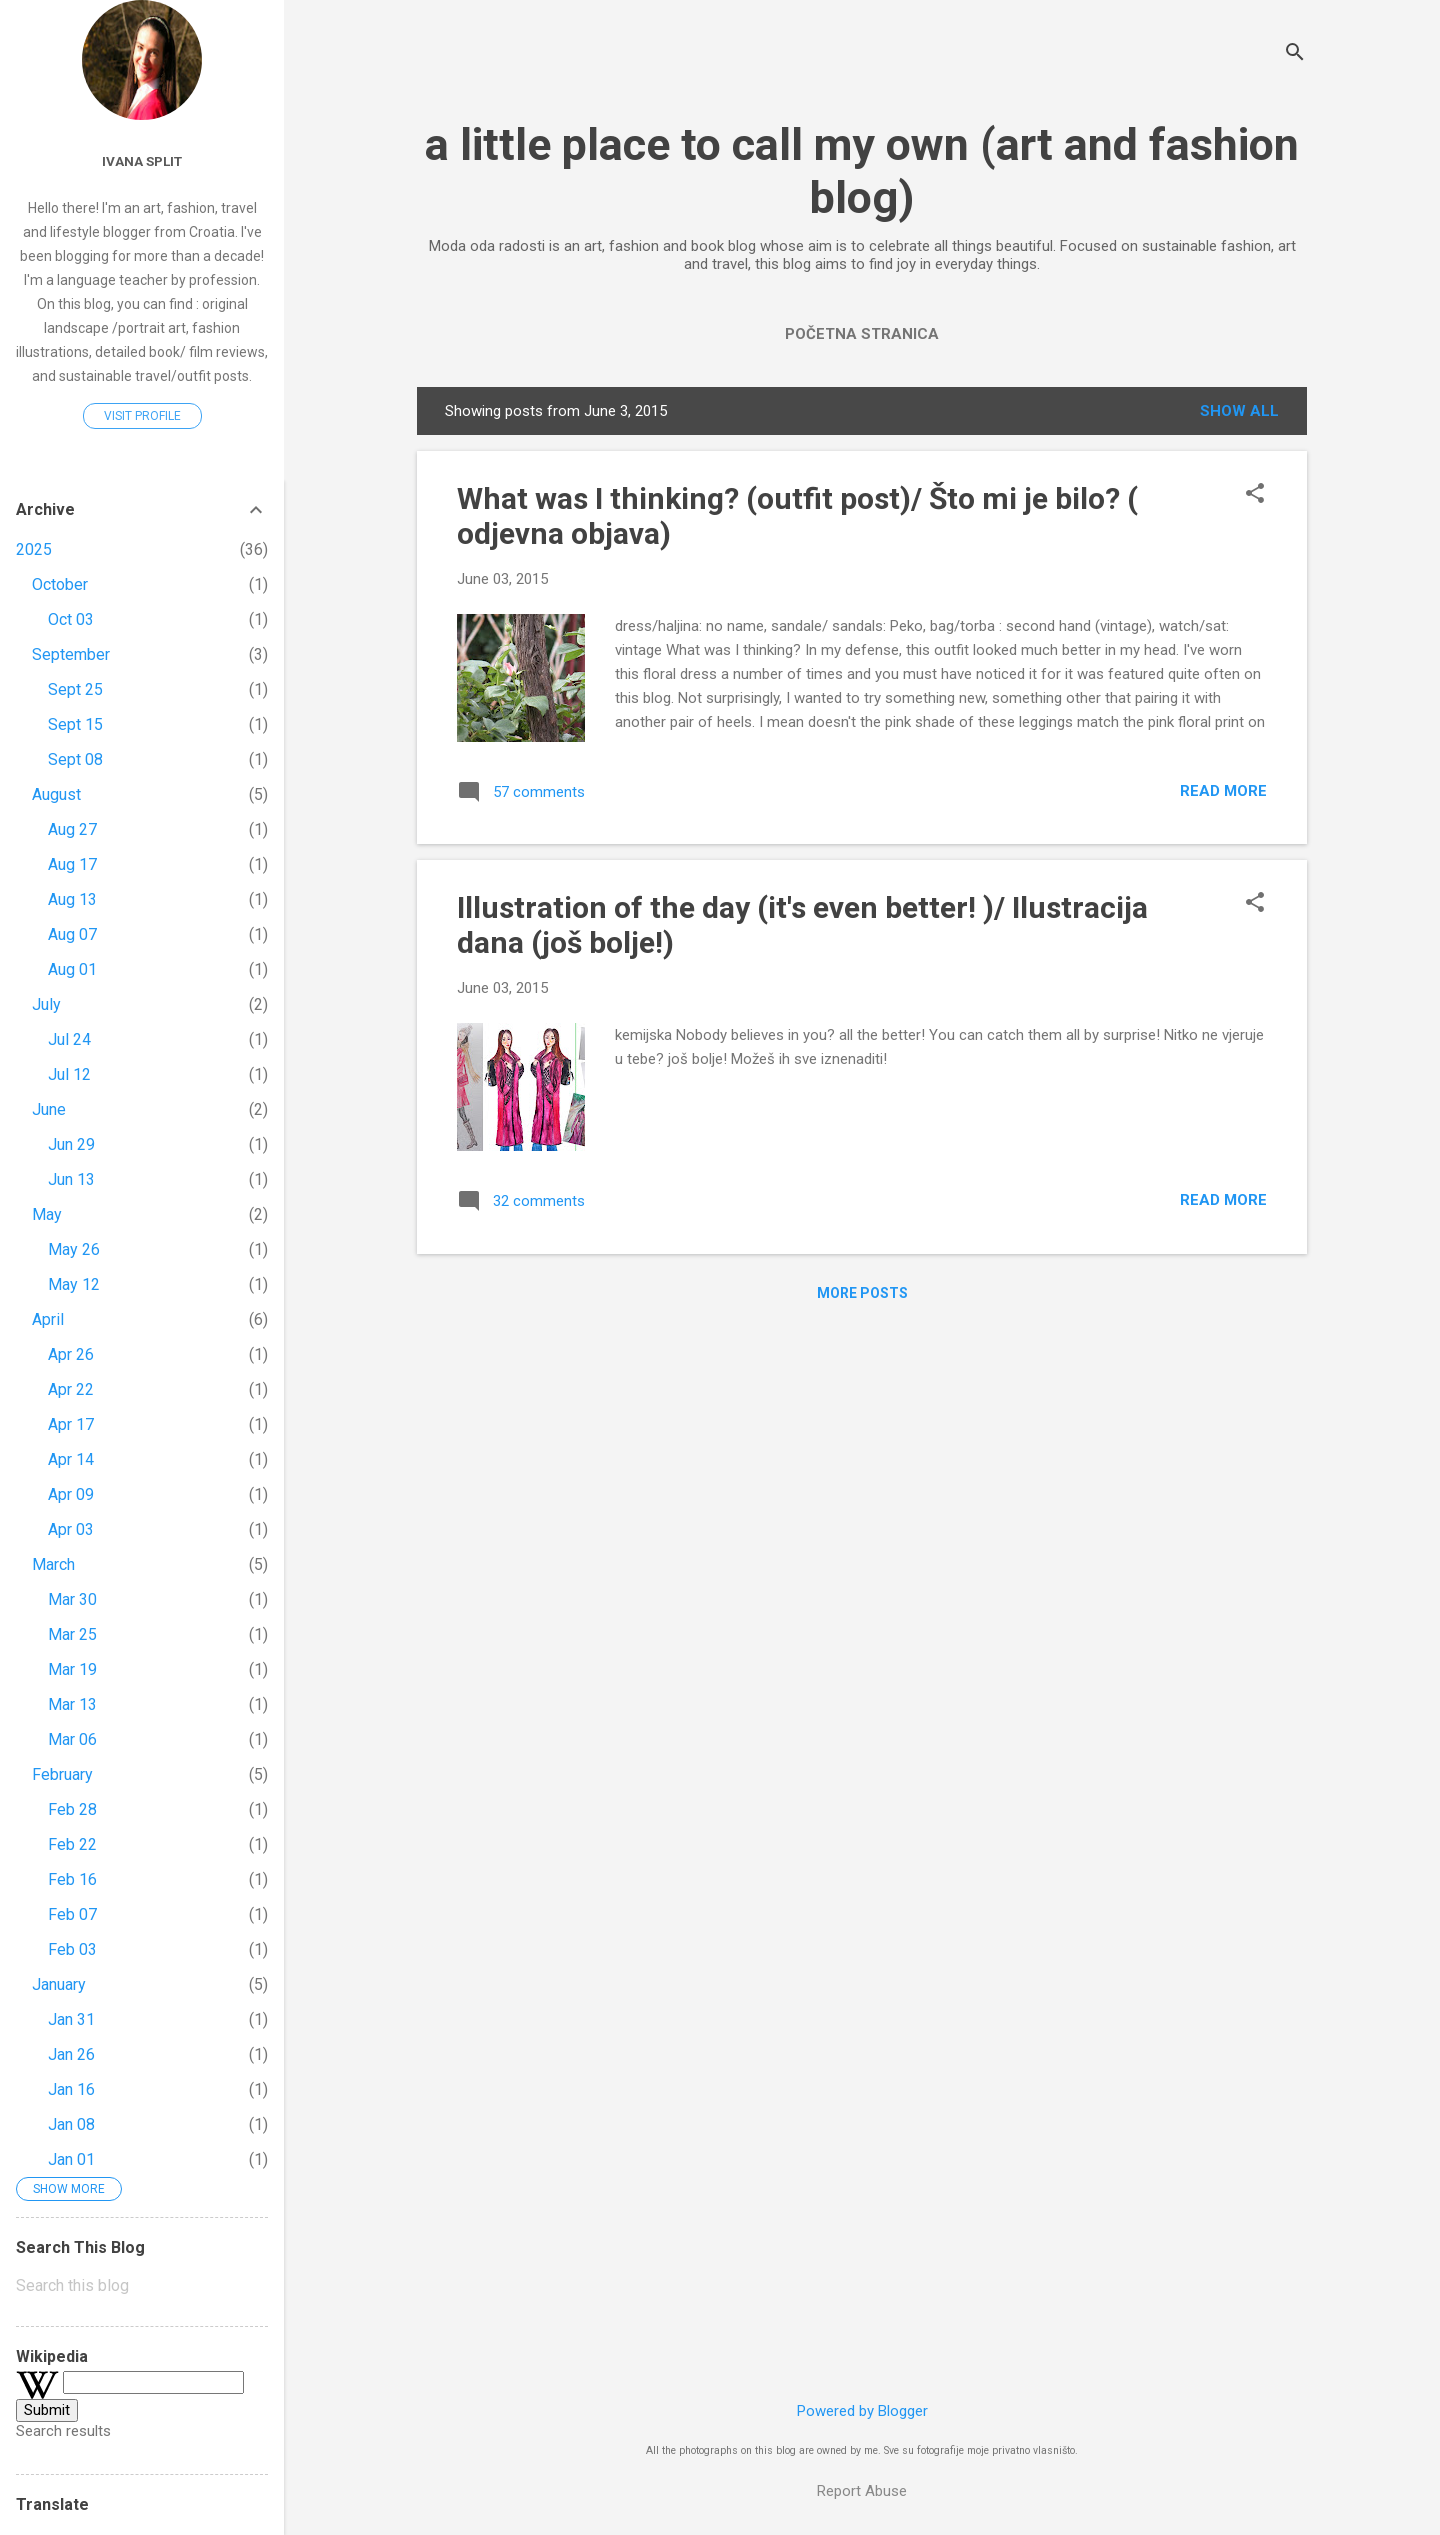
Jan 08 (71, 2124)
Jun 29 (71, 1144)
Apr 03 (71, 1529)
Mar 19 (72, 1669)
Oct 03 (71, 619)
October (60, 584)
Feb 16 (72, 1879)
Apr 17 (71, 1424)
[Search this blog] (142, 2286)
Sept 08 (75, 759)
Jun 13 (71, 1179)
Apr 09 (71, 1494)
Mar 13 (72, 1704)
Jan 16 (71, 2089)
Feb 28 (72, 1809)
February (62, 1774)
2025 (34, 549)
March (53, 1564)
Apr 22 (71, 1389)
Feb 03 (72, 1949)
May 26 (74, 1249)
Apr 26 (71, 1354)
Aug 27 (72, 829)
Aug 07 (72, 934)
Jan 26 (71, 2054)
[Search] (1295, 54)
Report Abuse (862, 2491)
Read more (1223, 791)
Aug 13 (72, 899)
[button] (1255, 495)
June (49, 1109)
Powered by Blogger (862, 2411)
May (47, 1214)
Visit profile (142, 416)
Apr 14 (71, 1459)
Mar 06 (72, 1739)
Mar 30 (72, 1599)
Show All (1239, 411)
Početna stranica (862, 334)
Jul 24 (69, 1039)
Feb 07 (72, 1914)
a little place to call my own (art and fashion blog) (862, 171)
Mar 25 (72, 1634)
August (56, 794)
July (46, 1004)
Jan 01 (71, 2159)
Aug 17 (72, 864)
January (59, 1984)
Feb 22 (72, 1844)
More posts (862, 1293)
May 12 (74, 1284)
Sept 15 (75, 724)
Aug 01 (72, 969)
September (71, 654)
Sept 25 (75, 689)
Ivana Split (142, 161)
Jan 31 (71, 2019)
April (48, 1319)
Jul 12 (69, 1074)
